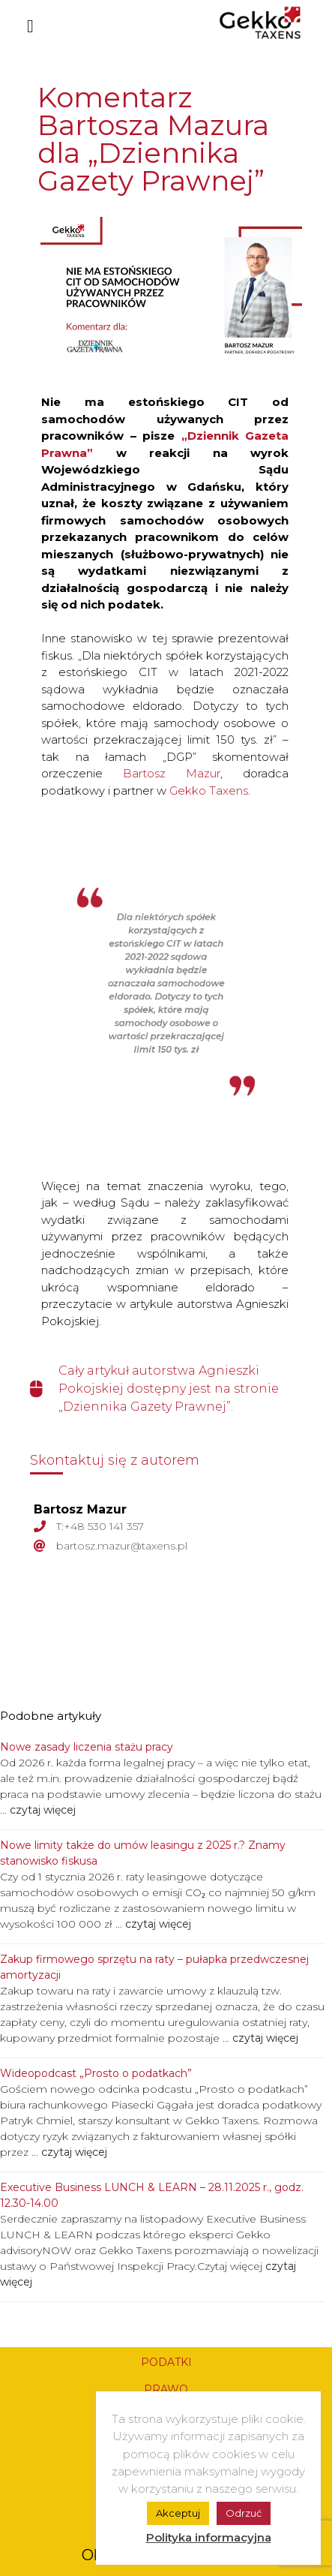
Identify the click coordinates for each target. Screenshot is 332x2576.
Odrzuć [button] (244, 2513)
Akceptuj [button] (178, 2513)
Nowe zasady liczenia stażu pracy (86, 1747)
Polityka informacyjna (208, 2537)
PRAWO (166, 2389)
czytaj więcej (41, 1810)
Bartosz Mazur (171, 773)
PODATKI (166, 2362)
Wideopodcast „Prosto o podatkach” (96, 2073)
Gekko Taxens (208, 790)
